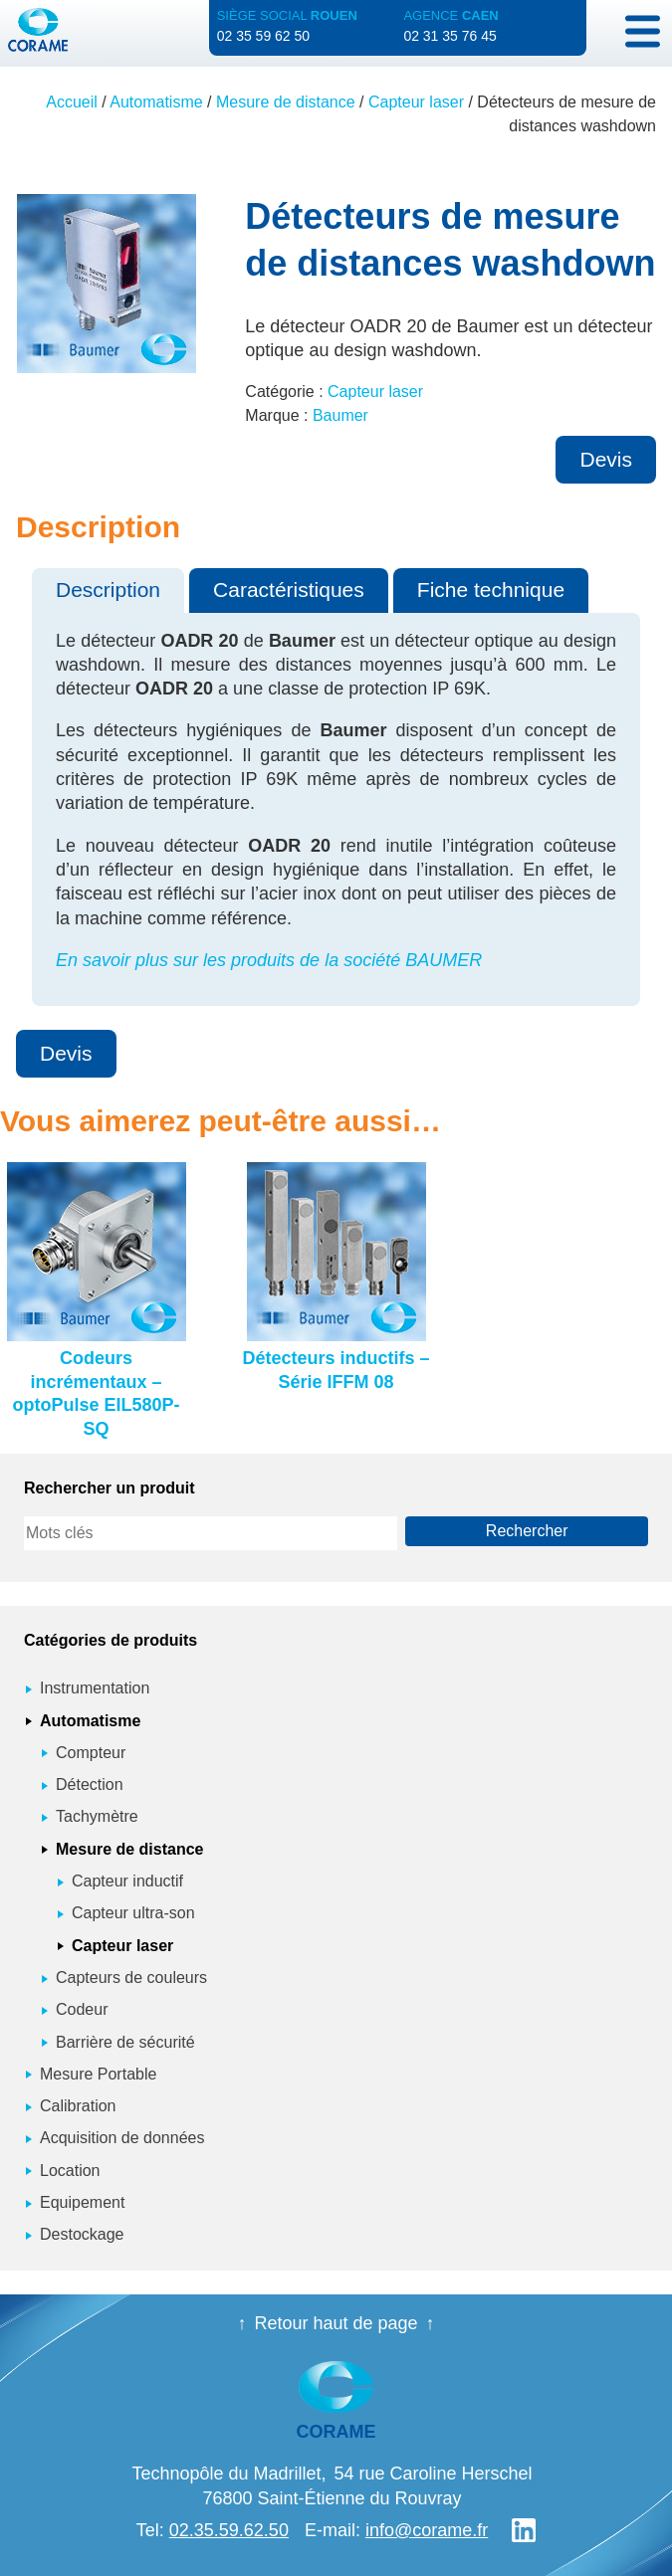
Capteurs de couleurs (131, 1977)
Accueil (72, 102)
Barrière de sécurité (125, 2042)
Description (108, 589)
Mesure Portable (98, 2074)
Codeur (82, 2009)
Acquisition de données (122, 2137)
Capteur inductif (127, 1881)
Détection (89, 1784)
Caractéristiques (288, 589)
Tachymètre (97, 1816)
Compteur (90, 1752)
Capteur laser (416, 102)
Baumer (340, 415)
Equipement (82, 2202)
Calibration (77, 2105)
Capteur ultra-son (133, 1912)
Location (70, 2170)
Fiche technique (490, 589)
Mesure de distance (285, 102)
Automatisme (156, 102)
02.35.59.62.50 (229, 2530)
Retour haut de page (335, 2323)
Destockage (82, 2234)
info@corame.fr (426, 2530)
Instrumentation (94, 1688)
